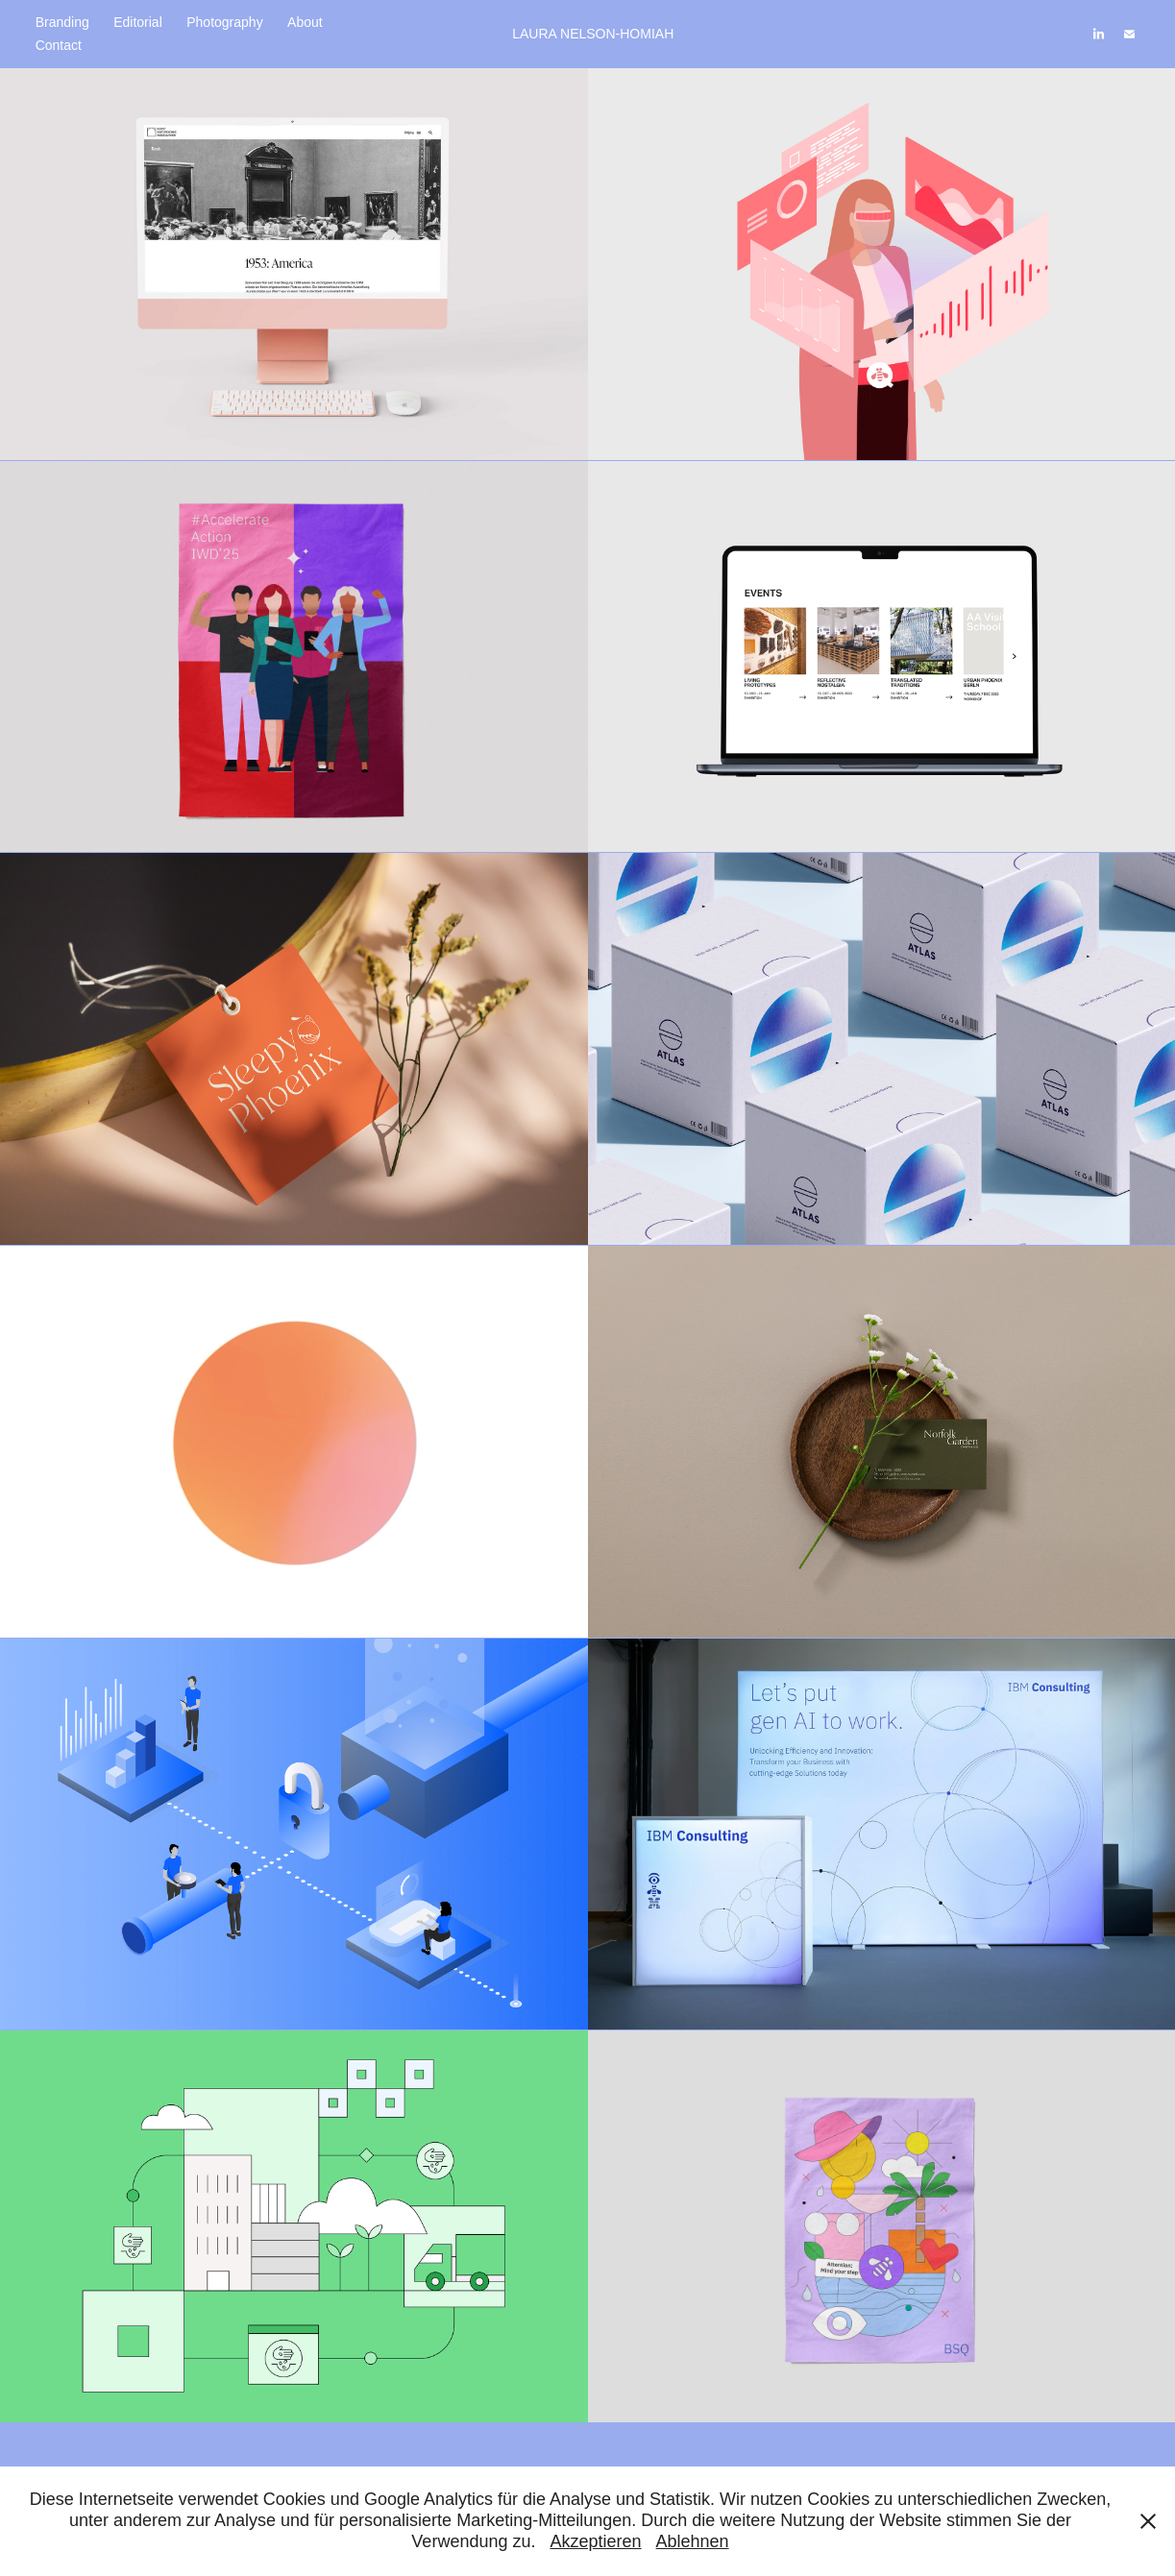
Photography (224, 22)
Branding (62, 22)
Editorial (137, 22)
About (305, 22)
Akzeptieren (595, 2541)
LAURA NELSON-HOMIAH (592, 33)
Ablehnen (692, 2541)
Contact (59, 45)
